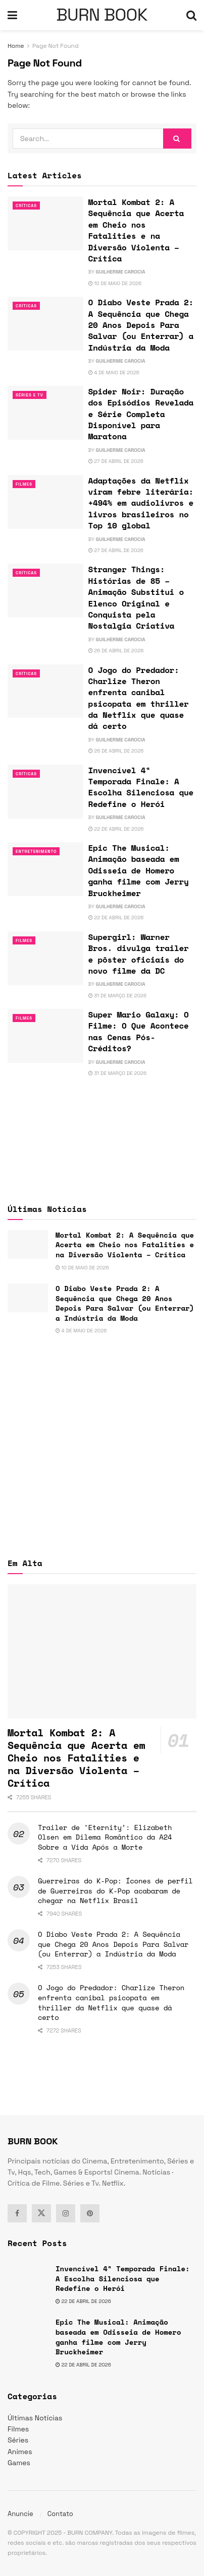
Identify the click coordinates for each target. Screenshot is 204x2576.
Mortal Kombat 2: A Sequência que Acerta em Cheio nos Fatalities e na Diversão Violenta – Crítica (136, 230)
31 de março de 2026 (117, 995)
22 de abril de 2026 (116, 829)
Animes (20, 2451)
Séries (18, 2440)
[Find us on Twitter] (41, 2213)
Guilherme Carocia (120, 271)
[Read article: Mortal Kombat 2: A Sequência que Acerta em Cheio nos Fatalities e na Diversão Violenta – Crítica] (45, 223)
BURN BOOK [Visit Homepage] (101, 15)
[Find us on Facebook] (17, 2213)
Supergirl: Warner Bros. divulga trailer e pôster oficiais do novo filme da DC (138, 954)
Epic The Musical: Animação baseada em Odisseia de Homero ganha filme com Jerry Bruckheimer (138, 870)
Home (16, 46)
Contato (60, 2514)
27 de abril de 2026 (115, 461)
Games (19, 2462)
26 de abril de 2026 (116, 650)
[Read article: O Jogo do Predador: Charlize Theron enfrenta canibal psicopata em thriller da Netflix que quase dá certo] (45, 691)
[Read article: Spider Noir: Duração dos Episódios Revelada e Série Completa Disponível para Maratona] (45, 413)
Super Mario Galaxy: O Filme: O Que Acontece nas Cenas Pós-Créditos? (138, 1031)
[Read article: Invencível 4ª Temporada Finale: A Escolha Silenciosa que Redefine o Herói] (45, 792)
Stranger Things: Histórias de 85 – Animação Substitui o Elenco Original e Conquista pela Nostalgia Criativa (136, 597)
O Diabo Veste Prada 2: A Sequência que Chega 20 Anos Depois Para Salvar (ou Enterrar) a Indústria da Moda (140, 325)
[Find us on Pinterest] (89, 2213)
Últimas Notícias (35, 2417)
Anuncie (20, 2514)
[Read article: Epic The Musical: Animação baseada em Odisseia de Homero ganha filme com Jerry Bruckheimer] (45, 869)
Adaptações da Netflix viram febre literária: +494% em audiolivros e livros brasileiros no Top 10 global (140, 503)
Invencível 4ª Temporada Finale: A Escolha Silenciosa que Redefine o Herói (140, 787)
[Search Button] (191, 15)
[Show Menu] (12, 15)
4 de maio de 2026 (113, 372)
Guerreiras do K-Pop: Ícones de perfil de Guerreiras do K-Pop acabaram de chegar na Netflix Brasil (115, 1890)
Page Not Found (55, 46)
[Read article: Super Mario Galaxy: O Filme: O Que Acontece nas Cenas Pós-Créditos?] (45, 1036)
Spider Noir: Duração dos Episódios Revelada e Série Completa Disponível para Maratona (140, 414)
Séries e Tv (29, 394)
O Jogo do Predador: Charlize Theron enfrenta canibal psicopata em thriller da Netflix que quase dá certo (138, 698)
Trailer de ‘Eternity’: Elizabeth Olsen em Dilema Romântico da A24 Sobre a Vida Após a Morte (105, 1837)
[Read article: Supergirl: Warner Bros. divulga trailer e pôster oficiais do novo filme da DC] (45, 958)
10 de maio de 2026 (115, 283)
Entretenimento (36, 851)
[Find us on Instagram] (65, 2213)
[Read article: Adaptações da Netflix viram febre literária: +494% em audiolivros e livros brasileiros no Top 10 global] (45, 502)
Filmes (24, 484)
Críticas (26, 205)
